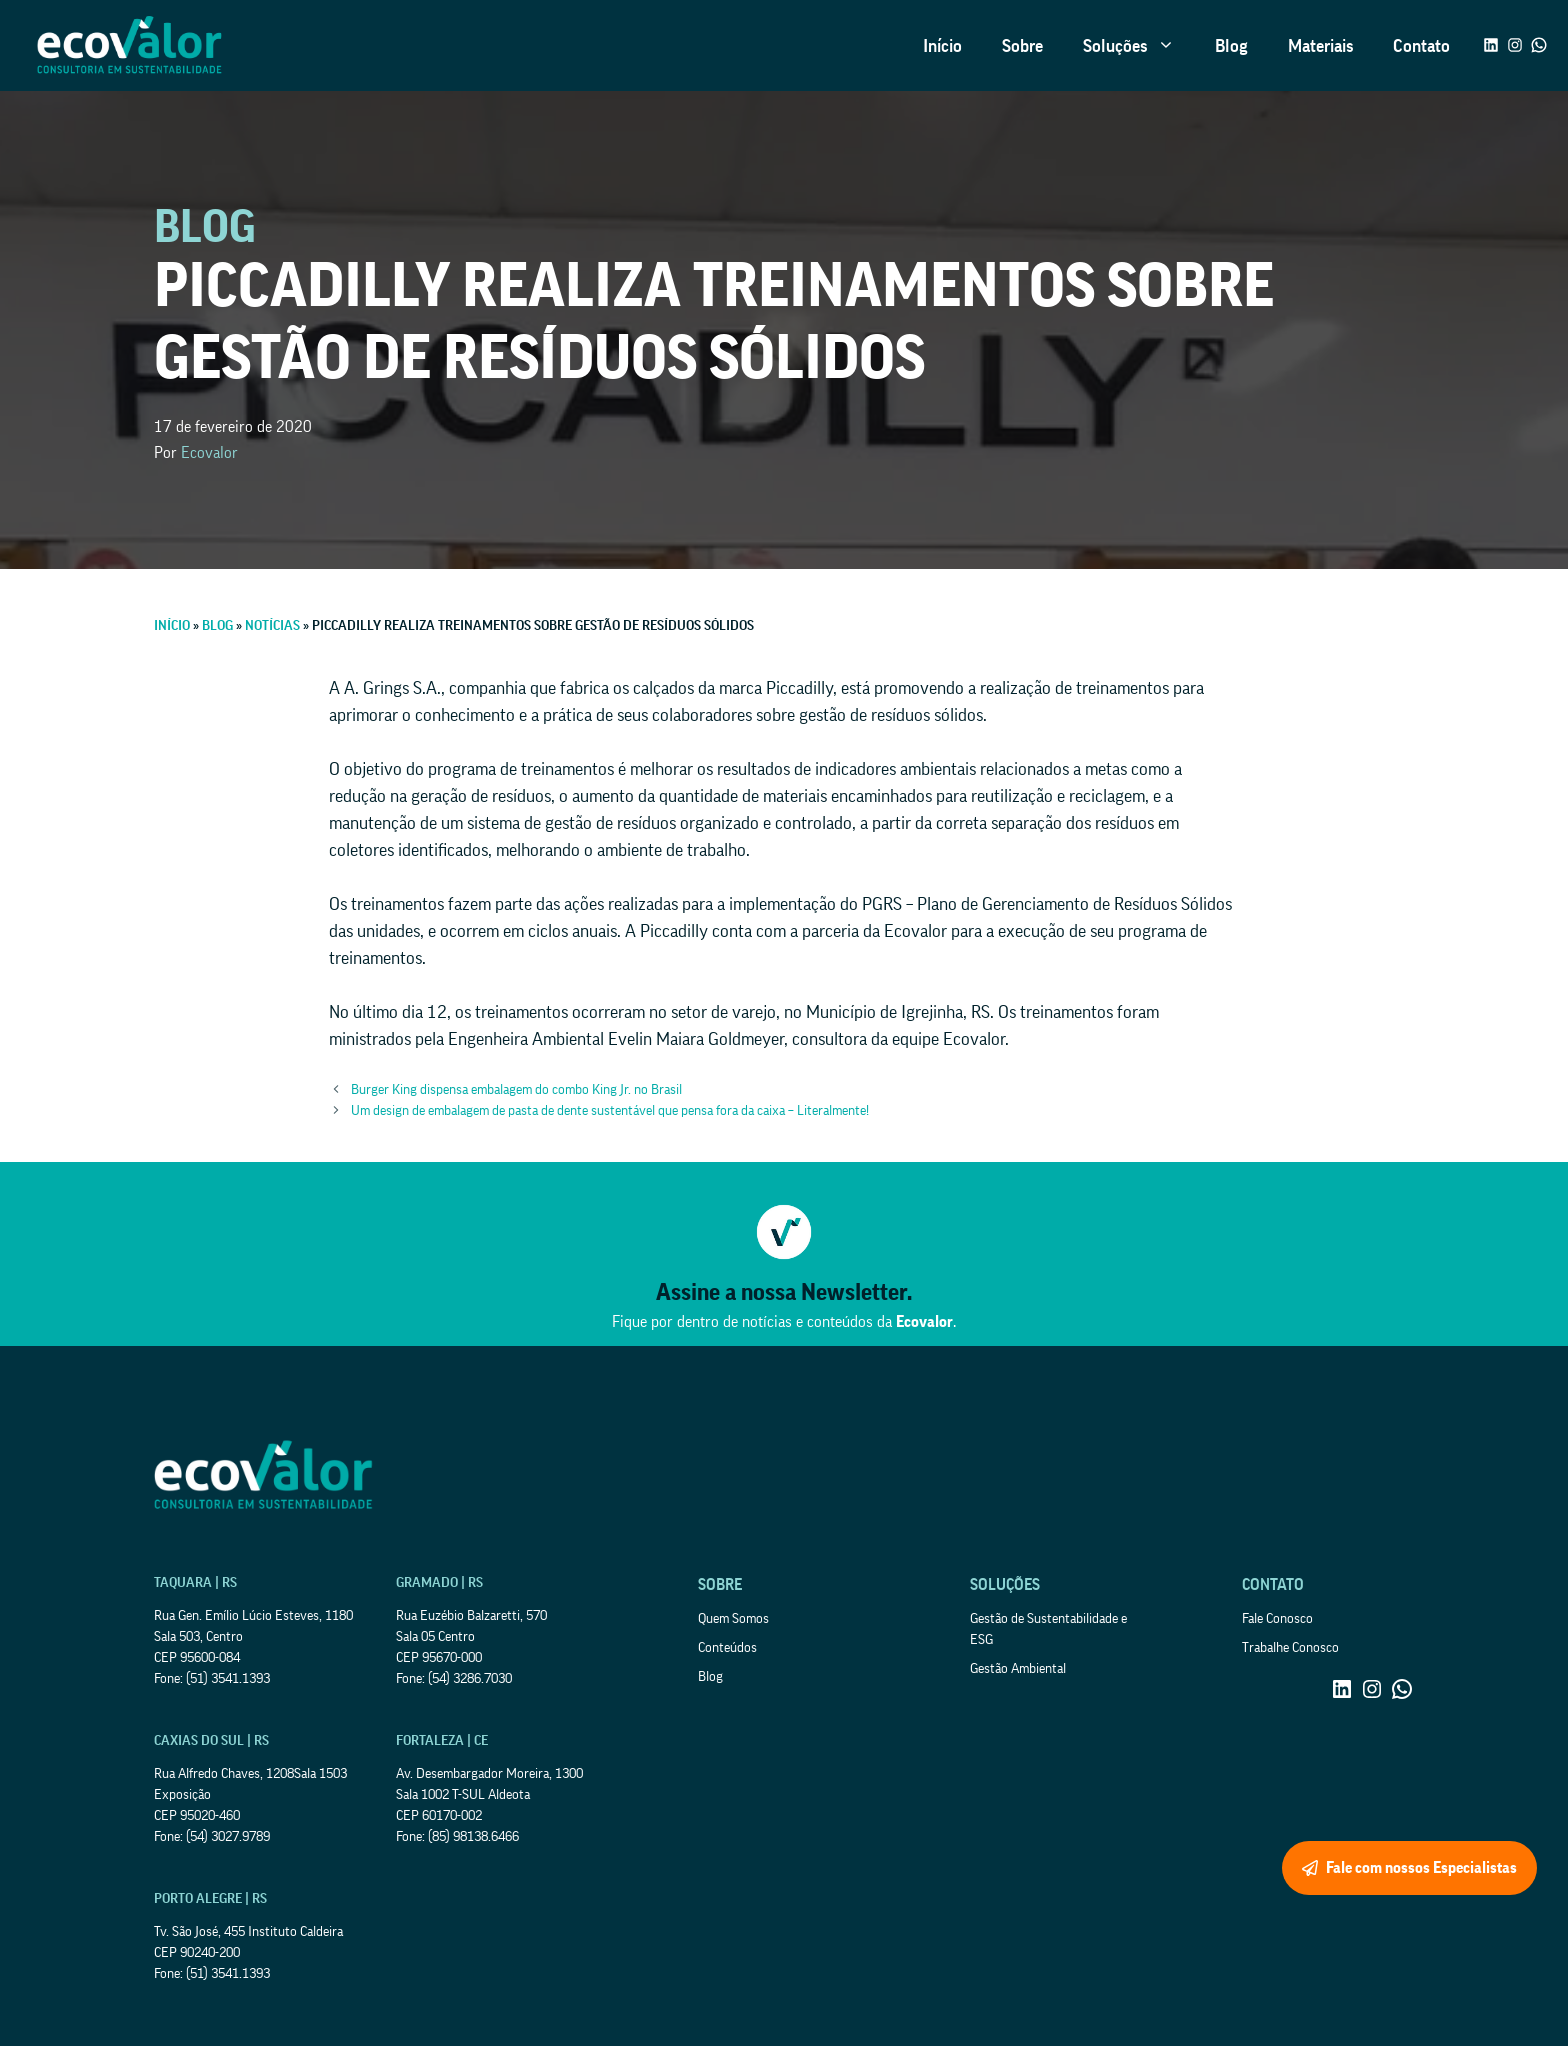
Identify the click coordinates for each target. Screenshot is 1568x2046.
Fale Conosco (1277, 1619)
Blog (1231, 46)
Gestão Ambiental (1018, 1669)
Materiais (1320, 46)
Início (942, 46)
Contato (1421, 46)
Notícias (272, 626)
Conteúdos (727, 1648)
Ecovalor (209, 453)
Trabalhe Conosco (1290, 1648)
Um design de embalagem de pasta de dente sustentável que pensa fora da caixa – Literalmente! (610, 1111)
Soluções (1139, 46)
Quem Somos (733, 1619)
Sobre (1022, 46)
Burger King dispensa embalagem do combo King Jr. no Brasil (516, 1090)
